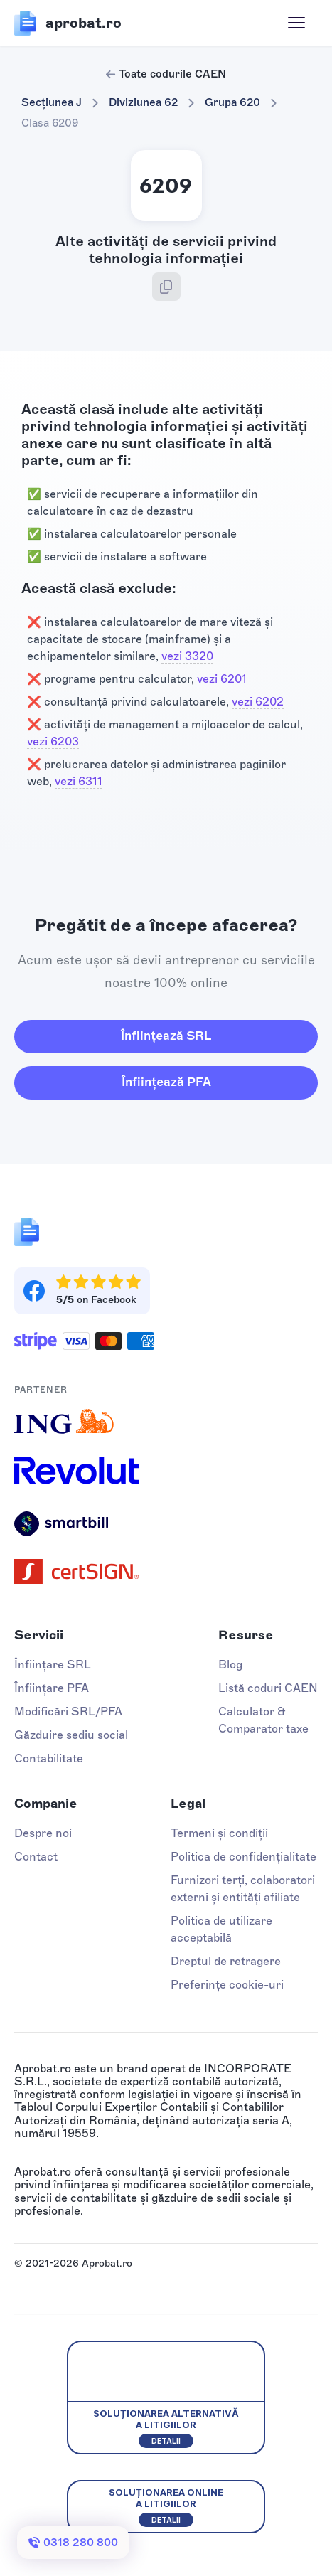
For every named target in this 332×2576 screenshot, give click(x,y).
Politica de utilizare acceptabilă (221, 1929)
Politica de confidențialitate (243, 1856)
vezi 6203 (53, 741)
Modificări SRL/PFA (68, 1711)
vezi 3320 (187, 656)
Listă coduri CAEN (268, 1688)
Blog (230, 1664)
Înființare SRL (52, 1664)
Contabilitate (48, 1758)
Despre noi (43, 1833)
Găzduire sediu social (71, 1735)
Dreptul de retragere (226, 1961)
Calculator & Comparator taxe (263, 1720)
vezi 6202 (258, 701)
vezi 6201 (222, 679)
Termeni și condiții (219, 1833)
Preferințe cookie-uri (227, 1984)
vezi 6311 (78, 781)
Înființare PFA (51, 1688)
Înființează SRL (166, 1035)
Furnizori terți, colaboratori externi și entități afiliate (243, 1888)
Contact (36, 1856)
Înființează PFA (166, 1082)
